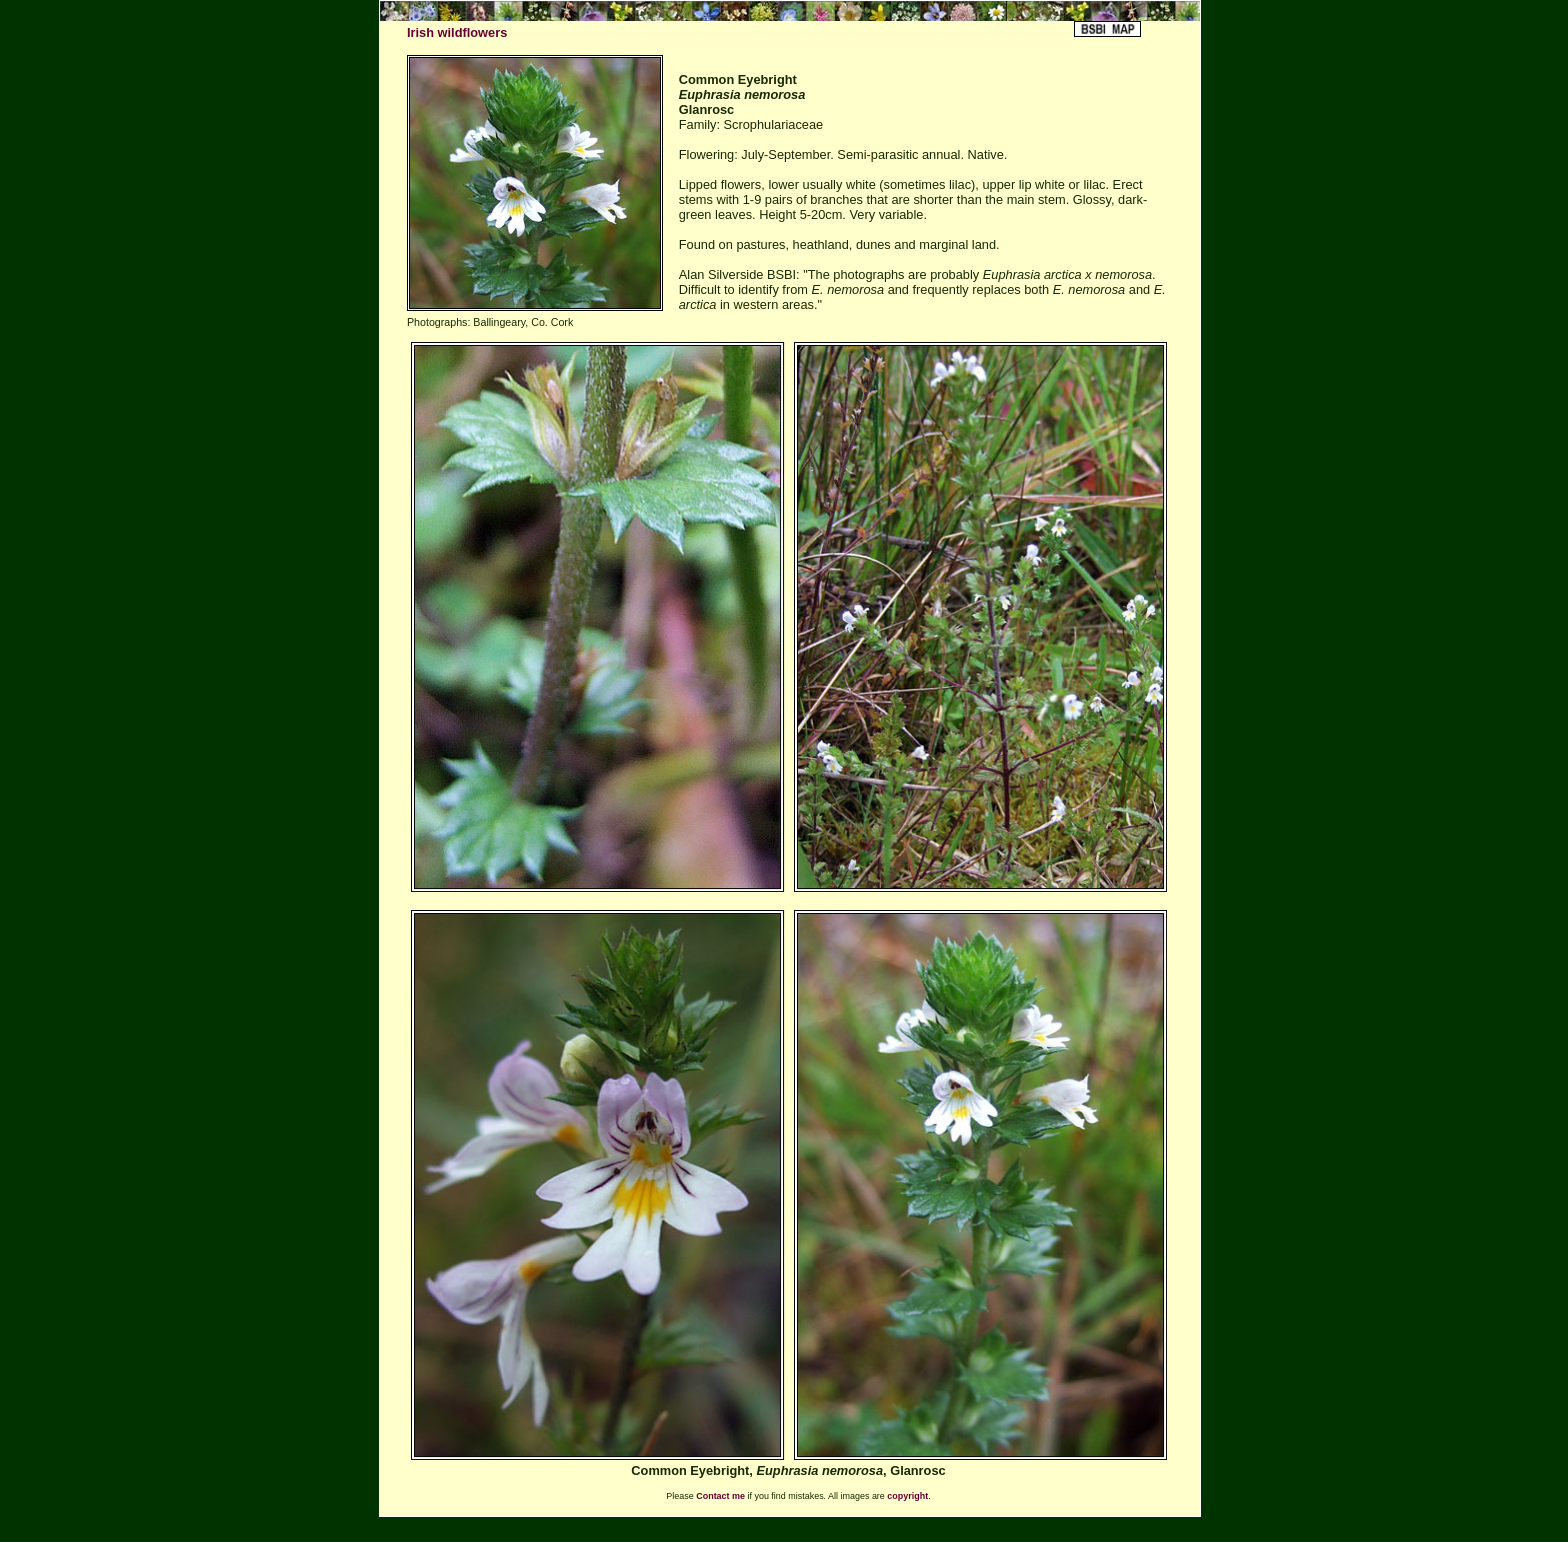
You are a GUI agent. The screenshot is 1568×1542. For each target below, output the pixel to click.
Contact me (720, 1496)
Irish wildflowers (457, 32)
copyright (907, 1496)
